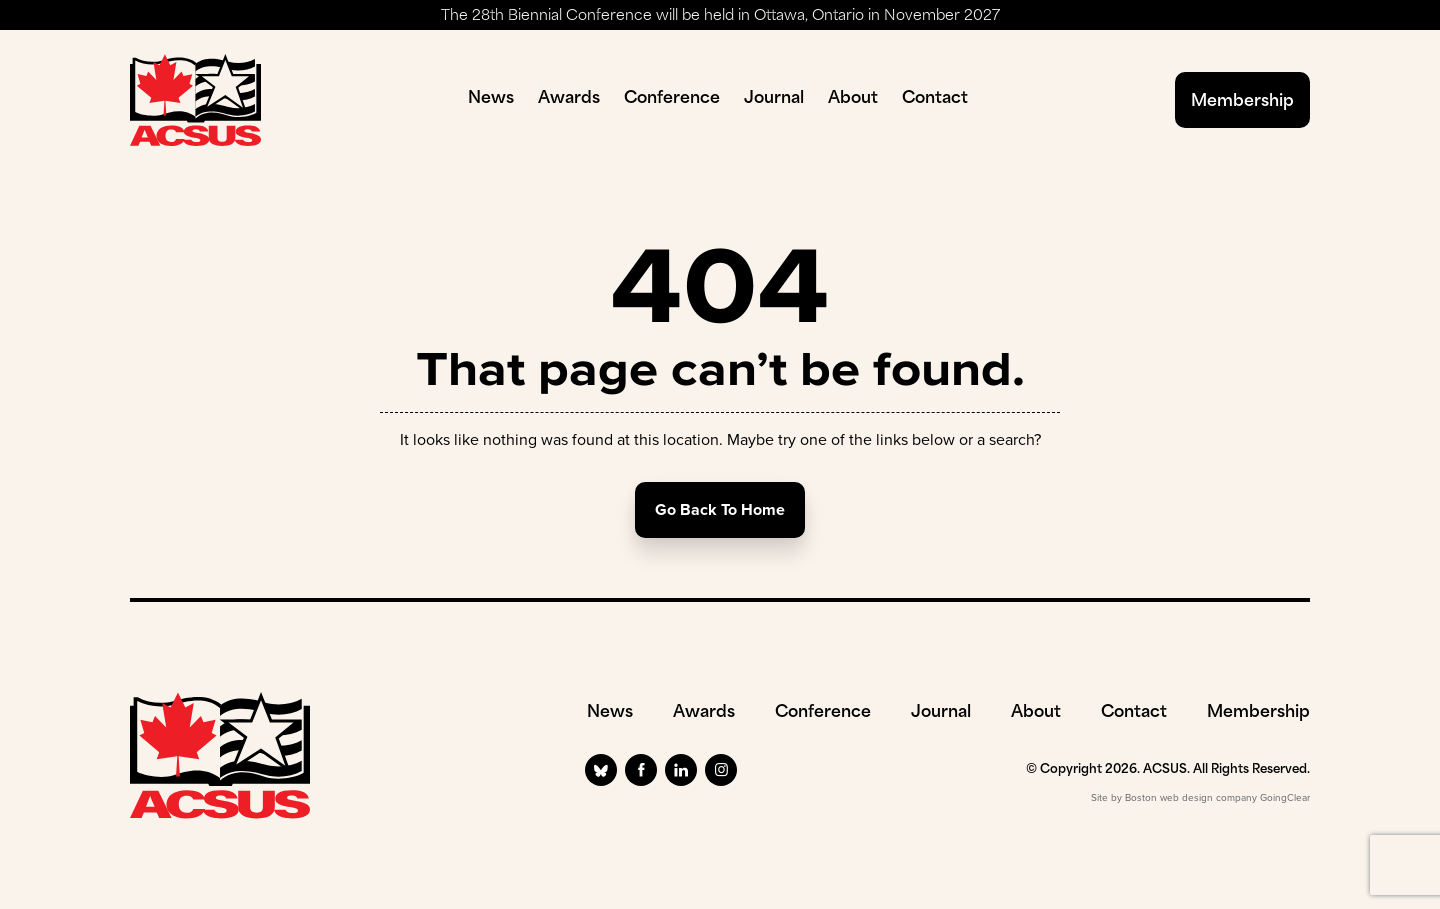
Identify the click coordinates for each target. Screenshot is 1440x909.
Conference (672, 99)
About (853, 99)
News (491, 99)
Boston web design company (1191, 797)
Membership (1242, 102)
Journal (774, 99)
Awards (569, 99)
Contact (935, 99)
